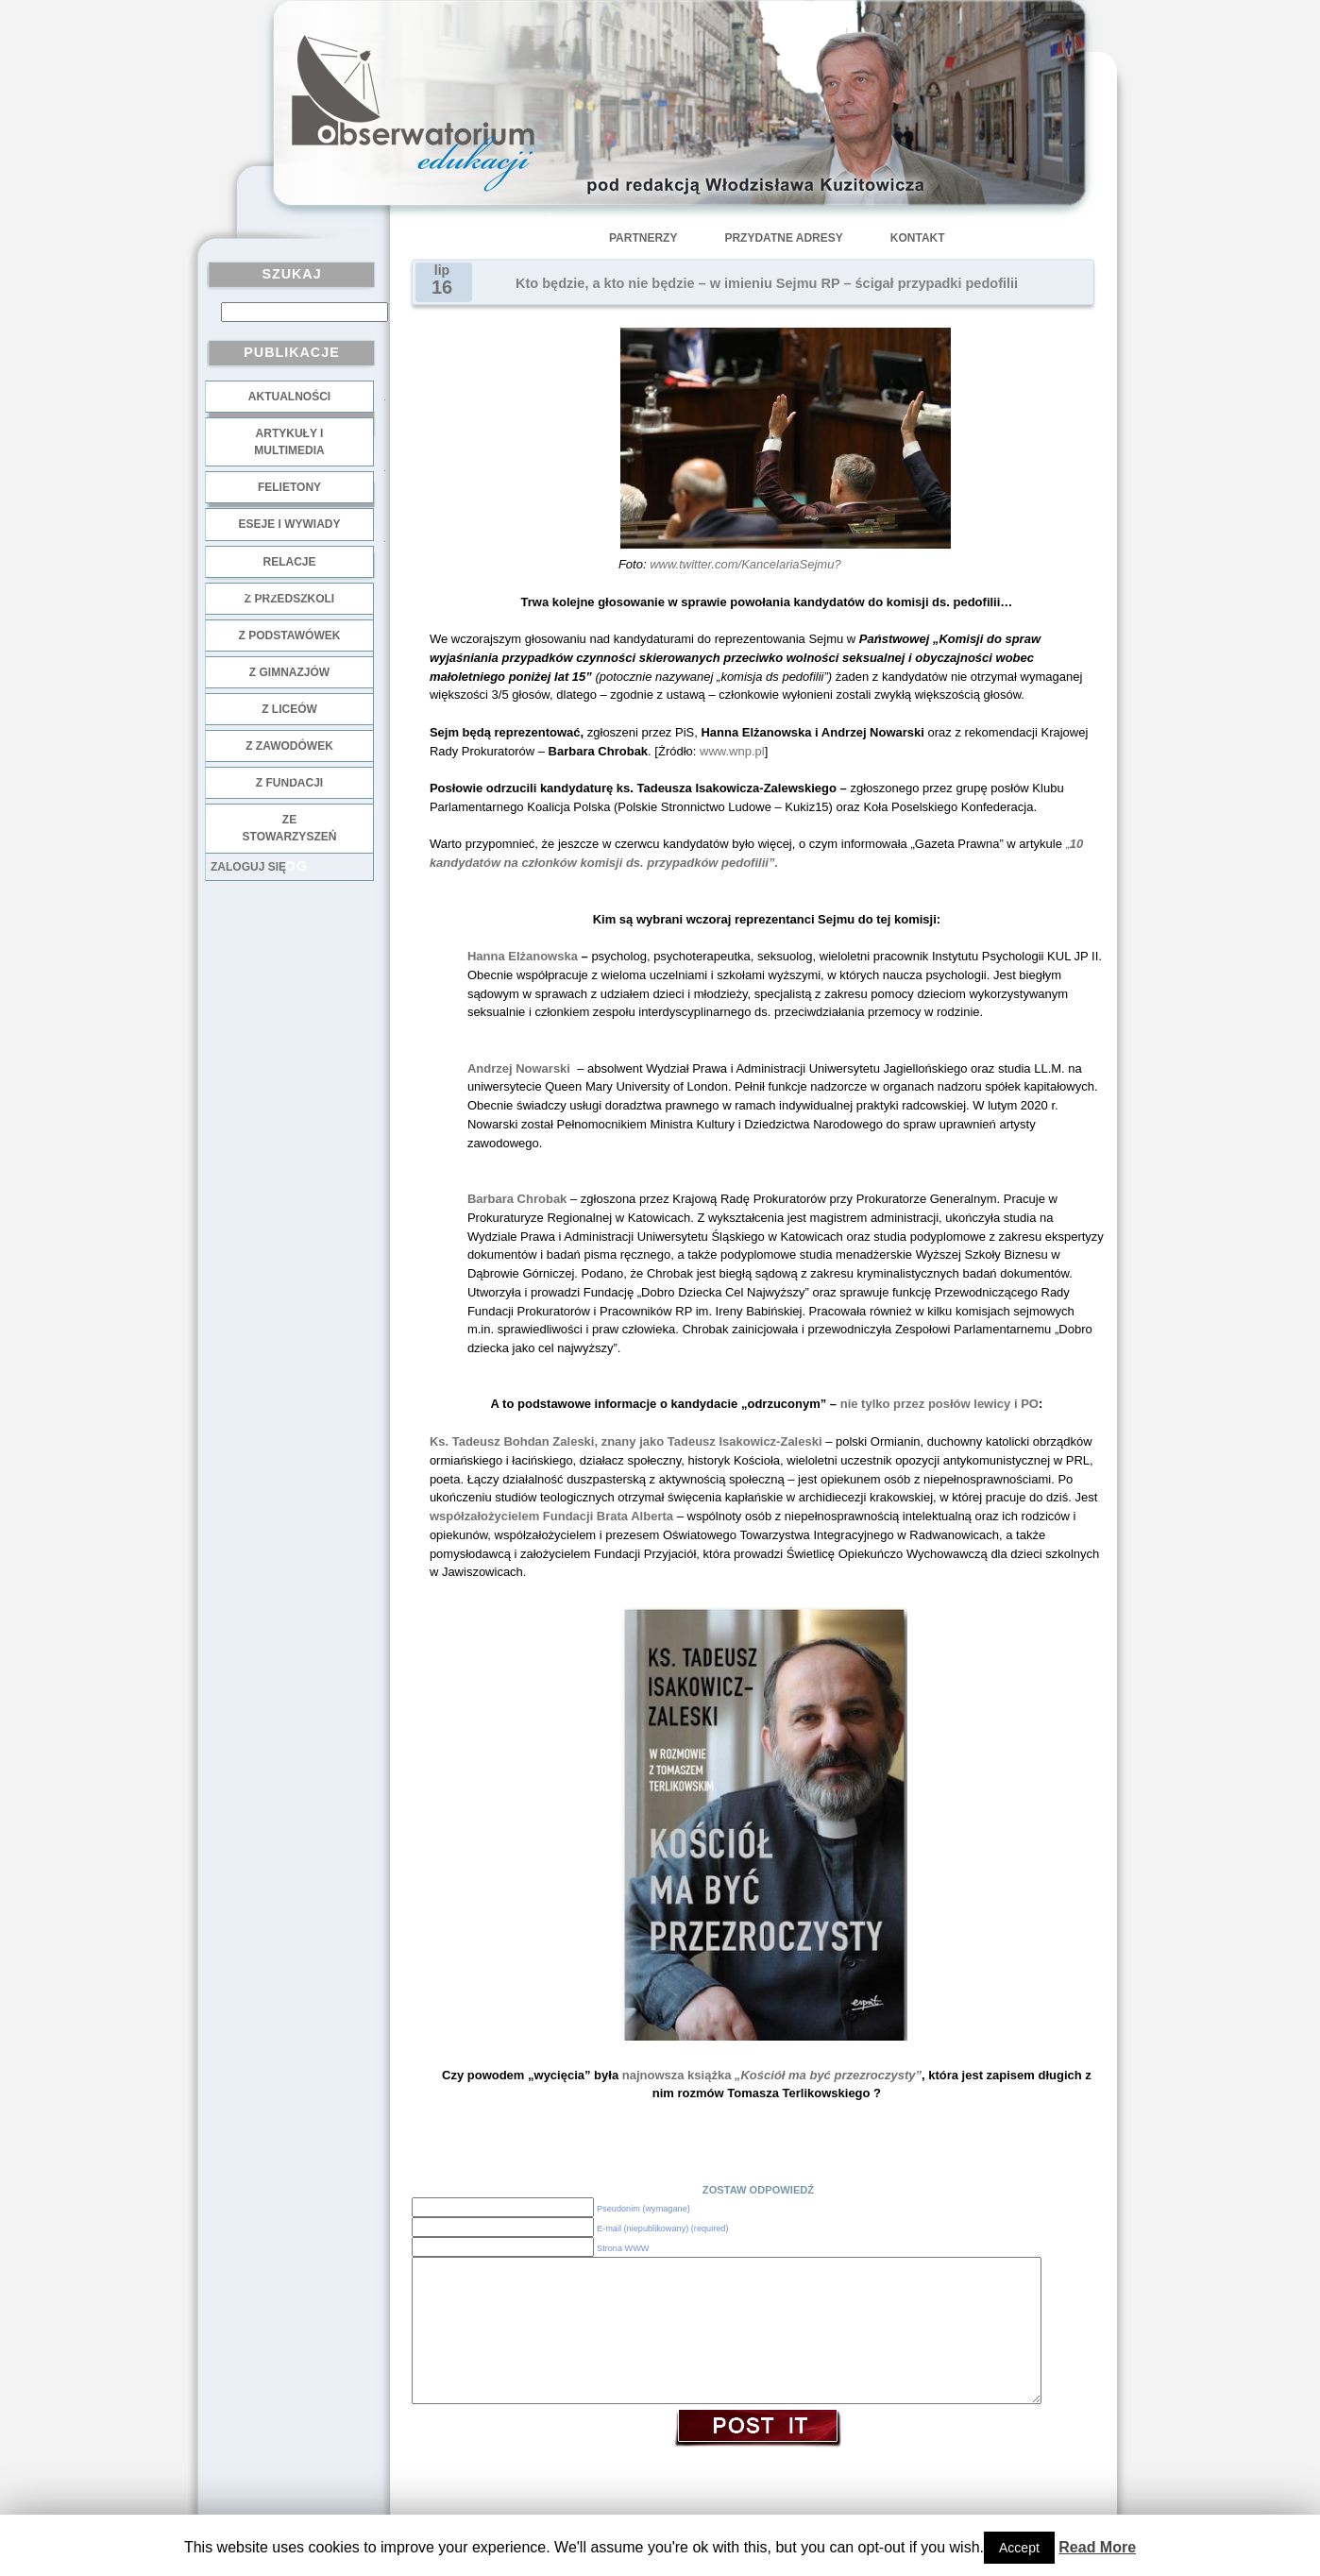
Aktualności (289, 396)
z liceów (289, 709)
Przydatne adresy (783, 238)
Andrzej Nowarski (522, 1068)
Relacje (288, 561)
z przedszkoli (289, 598)
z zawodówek (289, 746)
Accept (1019, 2547)
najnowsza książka (770, 2075)
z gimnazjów (289, 672)
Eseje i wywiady (289, 524)
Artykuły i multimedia (289, 442)
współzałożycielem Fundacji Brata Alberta (551, 1516)
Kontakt (917, 238)
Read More (1097, 2547)
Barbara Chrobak (517, 1199)
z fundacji (289, 782)
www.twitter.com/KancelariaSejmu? (745, 564)
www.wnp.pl (732, 751)
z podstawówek (290, 635)
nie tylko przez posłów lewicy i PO (939, 1404)
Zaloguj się (248, 866)
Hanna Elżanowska (522, 956)
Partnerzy (643, 238)
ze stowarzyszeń (290, 828)
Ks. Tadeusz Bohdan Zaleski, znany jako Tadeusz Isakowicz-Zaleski (627, 1441)
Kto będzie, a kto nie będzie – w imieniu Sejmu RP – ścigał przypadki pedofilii (767, 283)
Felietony (289, 487)
